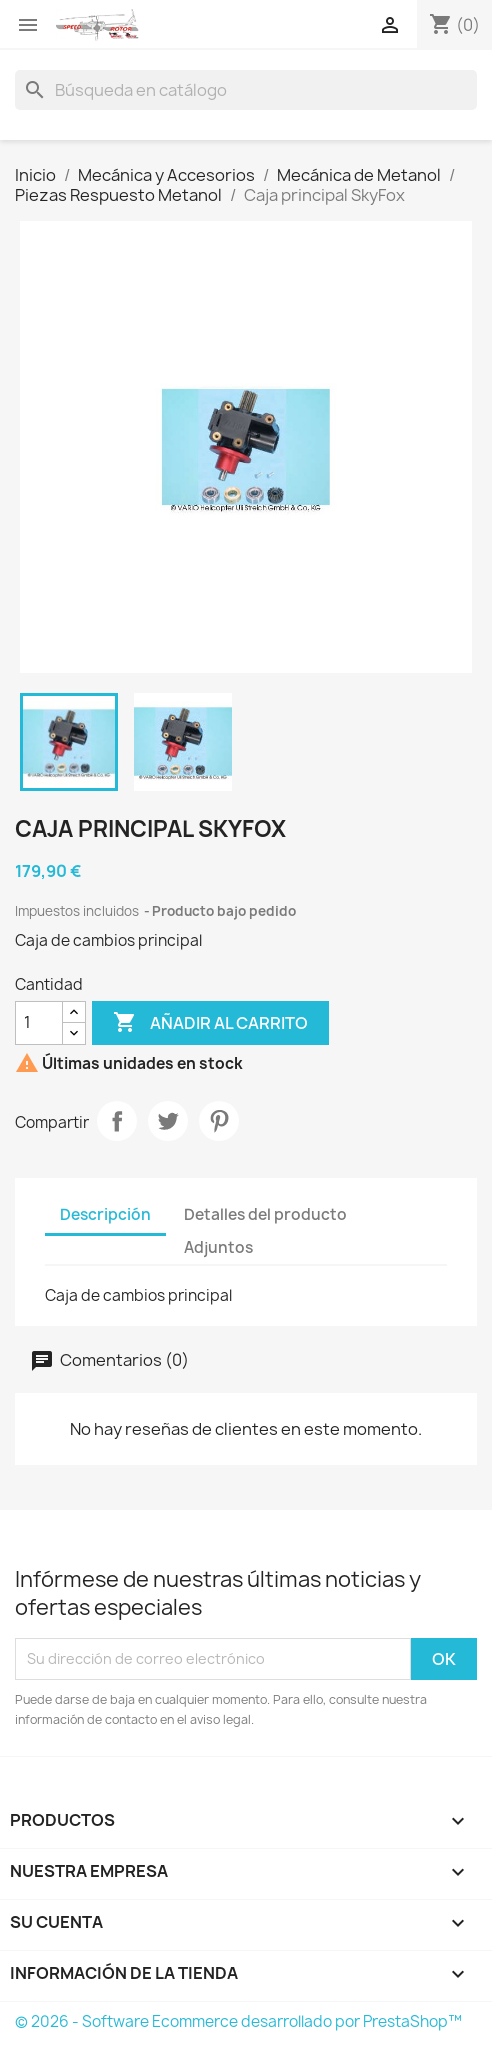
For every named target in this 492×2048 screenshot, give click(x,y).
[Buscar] (246, 90)
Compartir (117, 1121)
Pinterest (219, 1121)
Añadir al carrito (210, 1023)
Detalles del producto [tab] (265, 1214)
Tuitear (168, 1121)
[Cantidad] (39, 1023)
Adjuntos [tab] (218, 1247)
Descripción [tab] (105, 1214)
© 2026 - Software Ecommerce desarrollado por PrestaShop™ (238, 2021)
